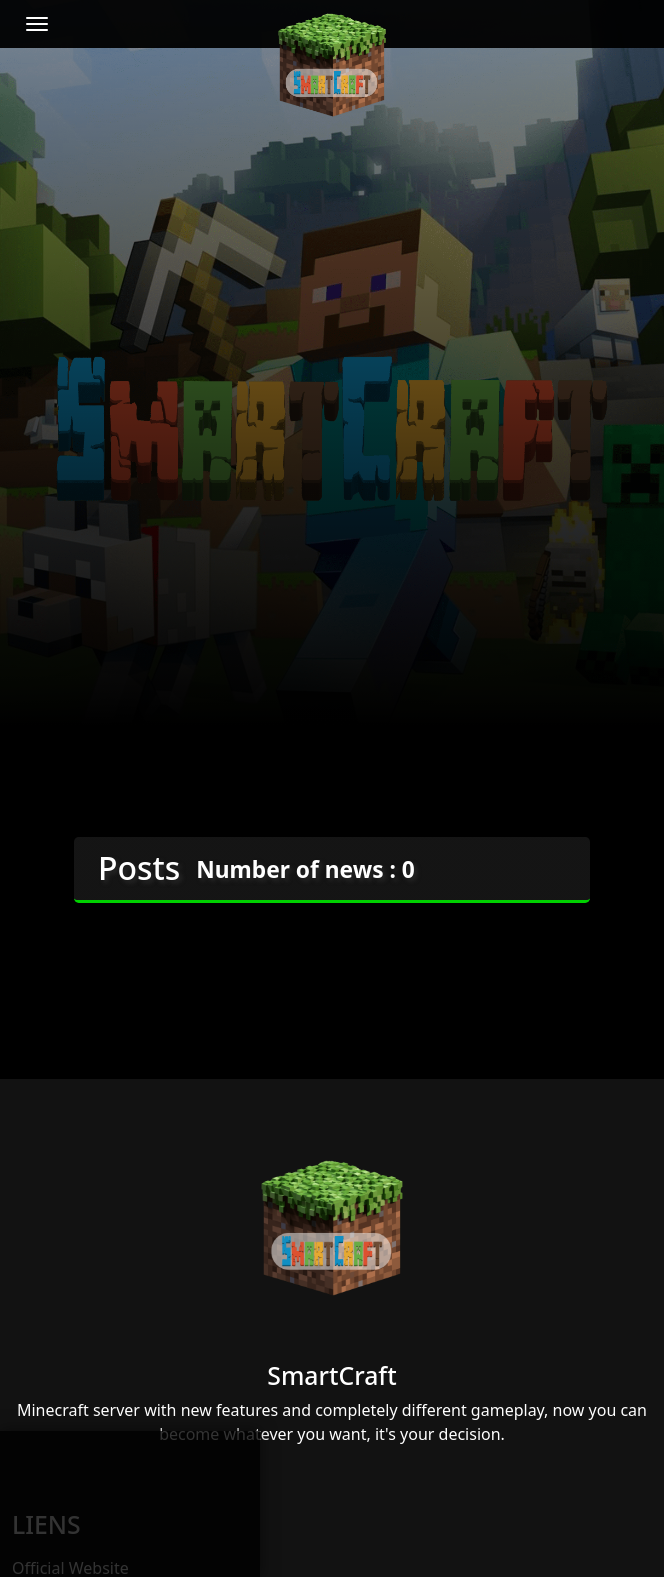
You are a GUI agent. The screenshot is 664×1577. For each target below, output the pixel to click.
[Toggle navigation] (37, 24)
